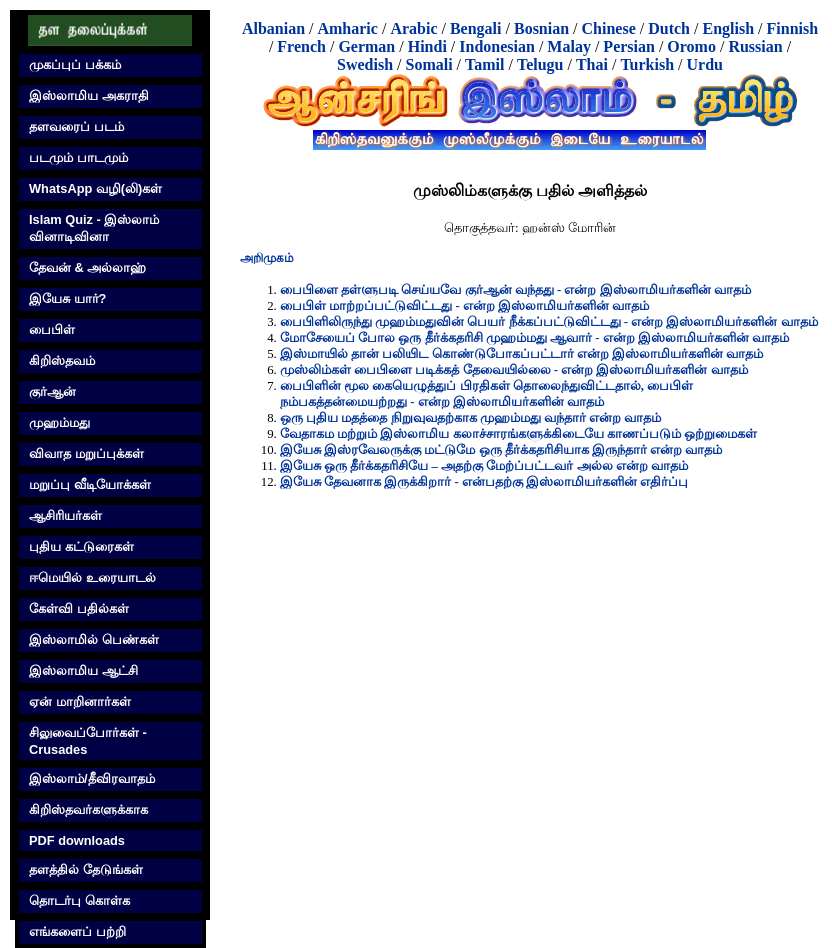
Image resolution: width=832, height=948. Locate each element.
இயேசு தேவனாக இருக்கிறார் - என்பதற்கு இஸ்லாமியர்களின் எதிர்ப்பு (484, 482)
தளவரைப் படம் (76, 126)
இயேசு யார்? (67, 298)
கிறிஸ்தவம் (62, 360)
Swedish (365, 64)
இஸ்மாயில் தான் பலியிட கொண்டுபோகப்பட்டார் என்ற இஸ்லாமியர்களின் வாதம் (521, 354)
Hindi (427, 46)
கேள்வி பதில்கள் (79, 608)
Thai (592, 64)
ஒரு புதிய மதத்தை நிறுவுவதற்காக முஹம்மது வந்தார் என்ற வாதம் (470, 418)
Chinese (609, 28)
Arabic (413, 28)
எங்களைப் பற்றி (77, 931)
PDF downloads (77, 840)
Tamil (484, 64)
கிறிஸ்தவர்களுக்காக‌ (88, 809)
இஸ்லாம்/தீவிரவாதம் (92, 778)
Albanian (273, 28)
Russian (755, 46)
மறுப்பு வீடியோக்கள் (90, 484)
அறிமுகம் (267, 258)
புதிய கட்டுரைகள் (81, 546)
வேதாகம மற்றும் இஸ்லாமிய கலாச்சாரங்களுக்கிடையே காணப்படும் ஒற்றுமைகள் (518, 434)
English (728, 28)
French (301, 46)
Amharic (347, 28)
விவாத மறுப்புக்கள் (86, 453)
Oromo (691, 46)
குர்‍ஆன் (52, 391)
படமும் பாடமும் (78, 157)
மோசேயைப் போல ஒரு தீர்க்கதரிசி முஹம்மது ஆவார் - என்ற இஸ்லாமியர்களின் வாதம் (534, 338)
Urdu (705, 64)
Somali (428, 64)
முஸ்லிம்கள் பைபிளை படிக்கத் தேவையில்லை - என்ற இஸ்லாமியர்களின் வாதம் (514, 370)
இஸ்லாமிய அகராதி (89, 95)
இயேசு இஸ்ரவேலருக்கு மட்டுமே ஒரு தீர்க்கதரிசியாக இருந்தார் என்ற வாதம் (501, 450)
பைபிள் (52, 329)
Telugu (540, 64)
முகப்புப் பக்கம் (75, 64)
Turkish (647, 64)
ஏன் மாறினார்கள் (80, 701)
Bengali (476, 28)
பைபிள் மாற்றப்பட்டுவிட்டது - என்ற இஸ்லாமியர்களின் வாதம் (464, 306)
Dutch (669, 28)
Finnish (793, 28)
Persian (629, 46)
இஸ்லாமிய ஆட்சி (83, 670)
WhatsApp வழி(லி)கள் (95, 188)
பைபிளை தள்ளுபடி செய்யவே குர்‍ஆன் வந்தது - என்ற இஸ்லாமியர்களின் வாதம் (515, 290)
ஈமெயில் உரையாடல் (92, 577)
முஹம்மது (59, 422)
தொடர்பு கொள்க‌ (79, 900)
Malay (569, 46)
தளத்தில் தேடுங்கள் (86, 869)
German (366, 46)
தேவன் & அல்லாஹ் (87, 267)
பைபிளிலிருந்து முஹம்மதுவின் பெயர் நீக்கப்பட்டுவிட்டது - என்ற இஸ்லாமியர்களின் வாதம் (549, 322)
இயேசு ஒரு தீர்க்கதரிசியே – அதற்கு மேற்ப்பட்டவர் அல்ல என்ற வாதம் (484, 466)
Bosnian (541, 28)
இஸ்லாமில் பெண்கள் (94, 639)
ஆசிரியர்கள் (65, 515)
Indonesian (497, 46)
